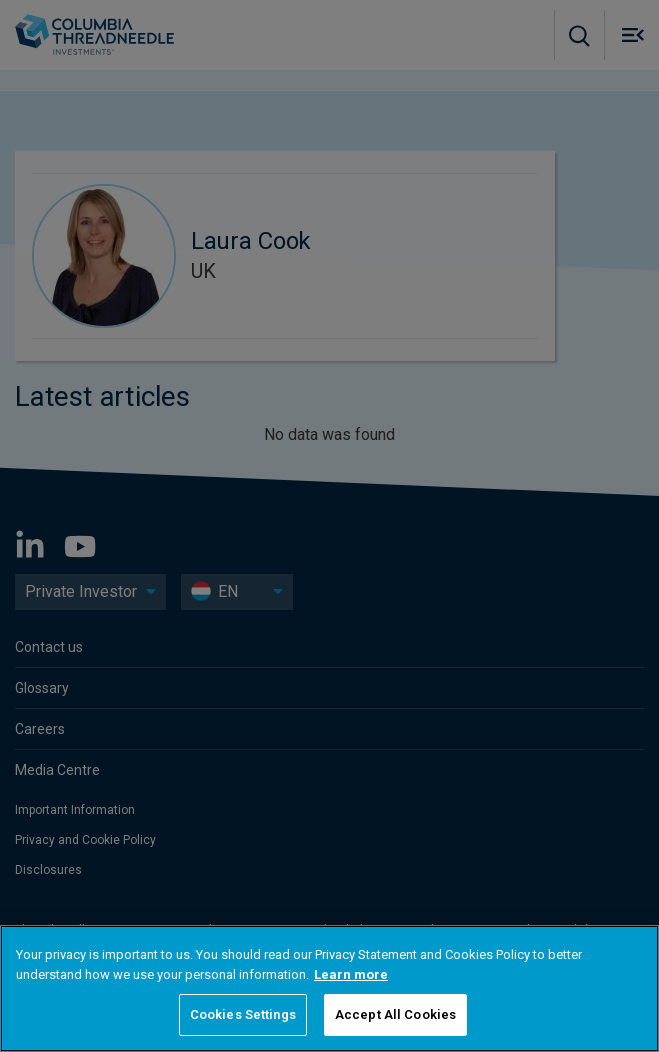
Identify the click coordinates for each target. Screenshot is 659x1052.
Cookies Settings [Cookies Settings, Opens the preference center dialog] (243, 1014)
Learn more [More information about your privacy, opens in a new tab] (351, 974)
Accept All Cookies (395, 1014)
